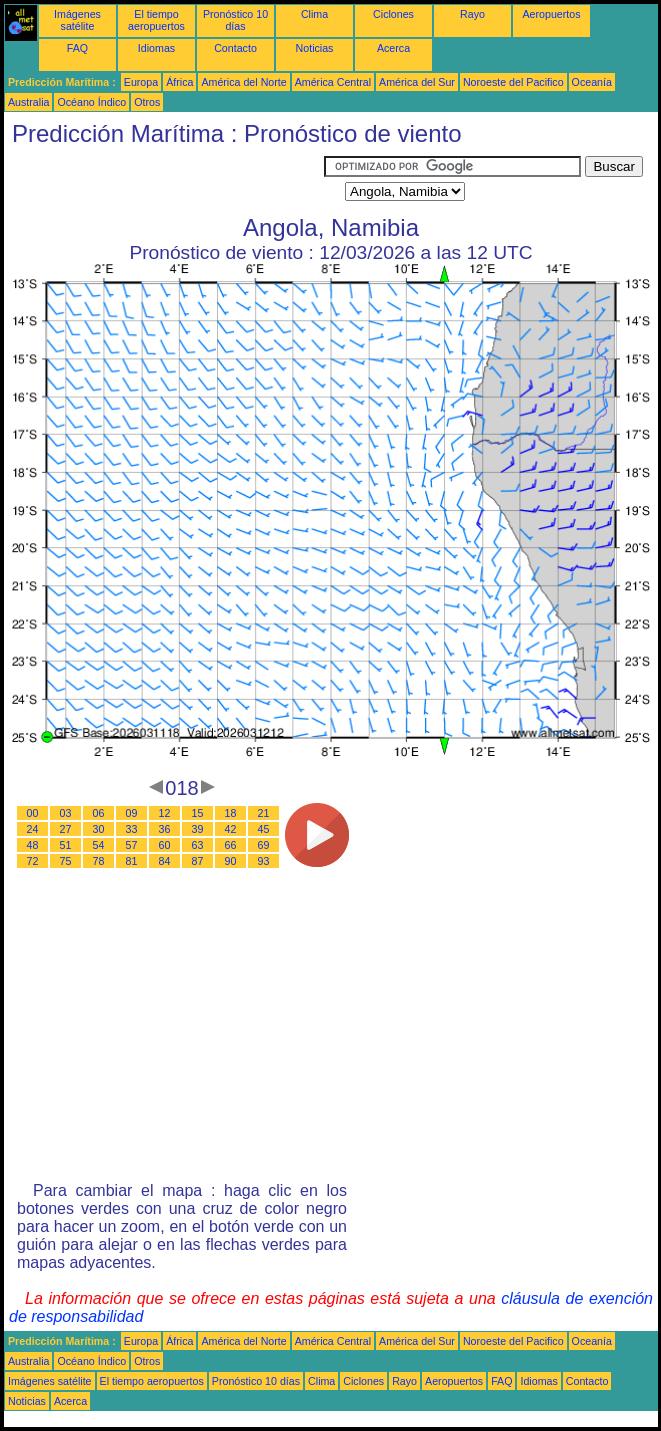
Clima (314, 14)
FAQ (77, 48)
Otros (147, 102)
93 (264, 861)
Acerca (393, 48)
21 (264, 813)
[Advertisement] (164, 181)
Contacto (235, 48)
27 (66, 829)
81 (132, 861)
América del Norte (243, 82)
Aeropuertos (551, 14)
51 (66, 845)
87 (198, 861)
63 (198, 845)
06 (99, 813)
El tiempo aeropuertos (156, 20)
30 (99, 829)
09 (132, 813)
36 (165, 829)
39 (198, 829)
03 (66, 813)
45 (264, 829)
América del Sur (417, 82)
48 (33, 845)
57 (132, 845)
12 (165, 813)
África (179, 82)
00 (33, 813)
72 (33, 861)
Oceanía (592, 82)
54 (99, 845)
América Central (333, 82)
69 (264, 845)
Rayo (472, 14)
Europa (141, 82)
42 (231, 829)
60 (165, 845)
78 (99, 861)
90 (231, 861)
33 (132, 829)
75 (66, 861)
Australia (28, 102)
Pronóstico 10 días (235, 20)
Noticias (315, 48)
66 (231, 845)
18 (231, 813)
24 (33, 829)
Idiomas (156, 48)
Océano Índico (91, 102)
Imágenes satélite (77, 20)
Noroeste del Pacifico (513, 82)
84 (165, 861)
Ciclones (393, 14)
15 (198, 813)
